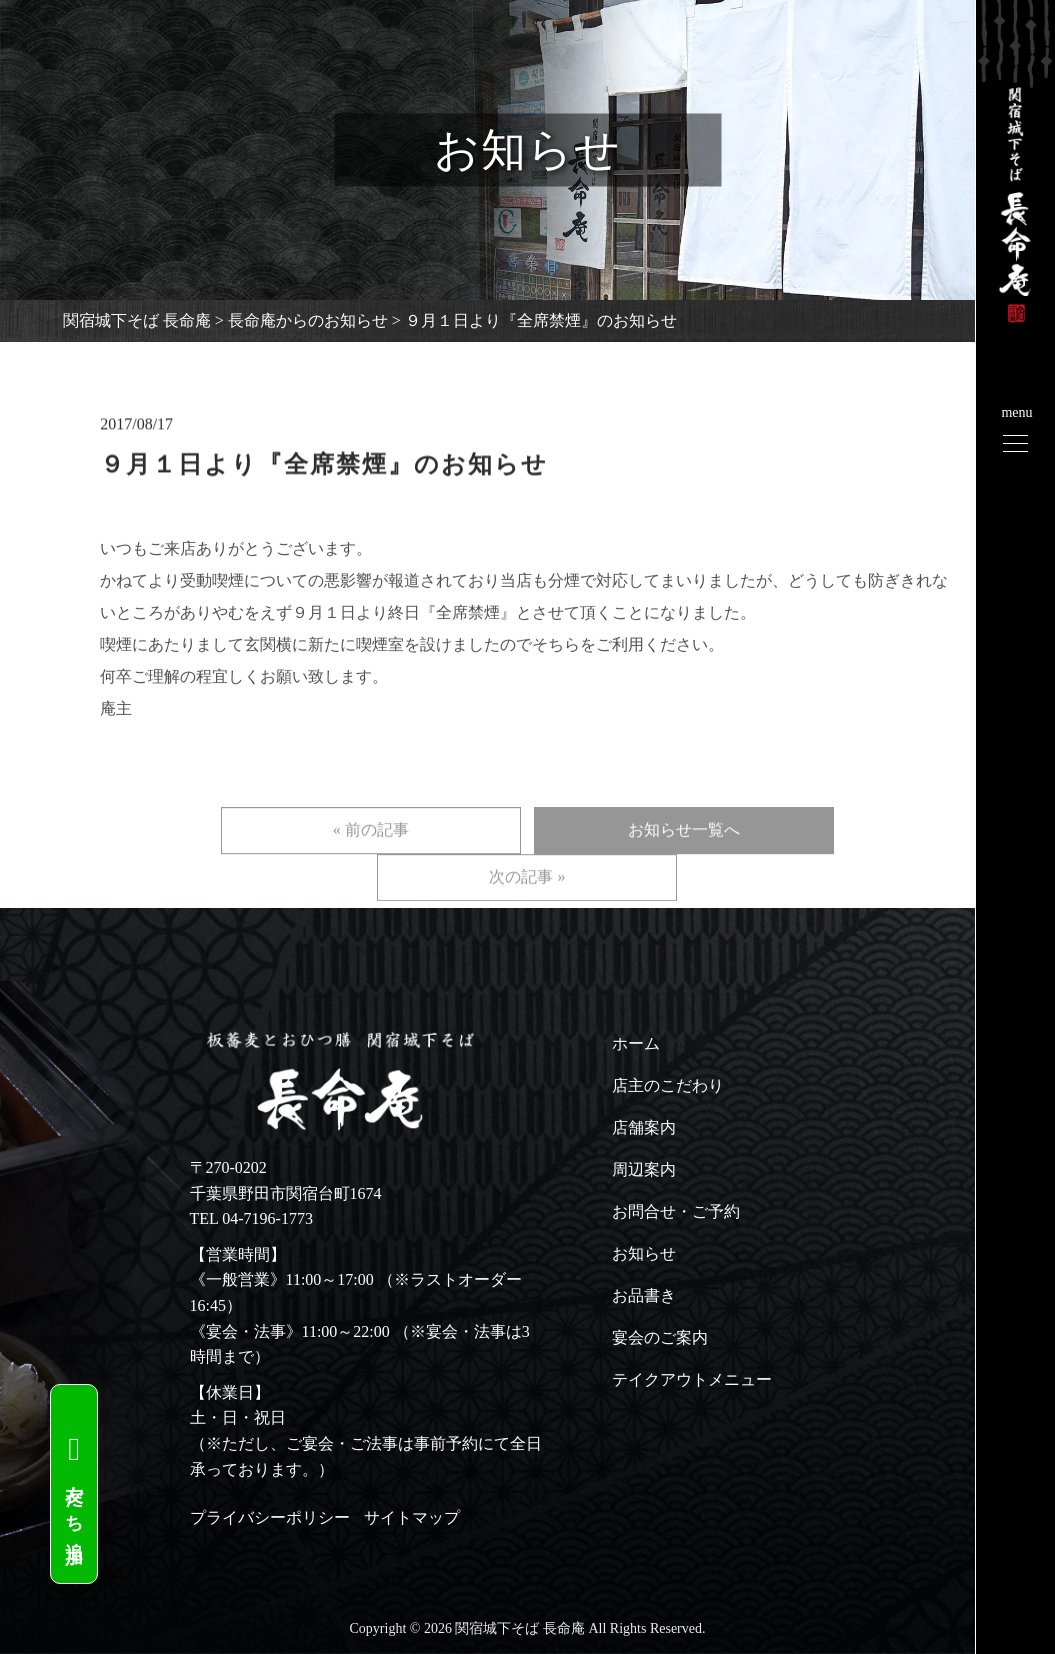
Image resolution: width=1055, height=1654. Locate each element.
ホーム (636, 1043)
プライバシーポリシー (270, 1517)
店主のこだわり (668, 1085)
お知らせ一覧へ (684, 854)
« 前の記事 (371, 854)
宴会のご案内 (660, 1337)
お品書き (644, 1295)
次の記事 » (527, 901)
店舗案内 (644, 1127)
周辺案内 (644, 1169)
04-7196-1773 (267, 1218)
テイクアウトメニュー (692, 1379)
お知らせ (644, 1253)
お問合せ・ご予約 (676, 1211)
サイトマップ (412, 1517)
